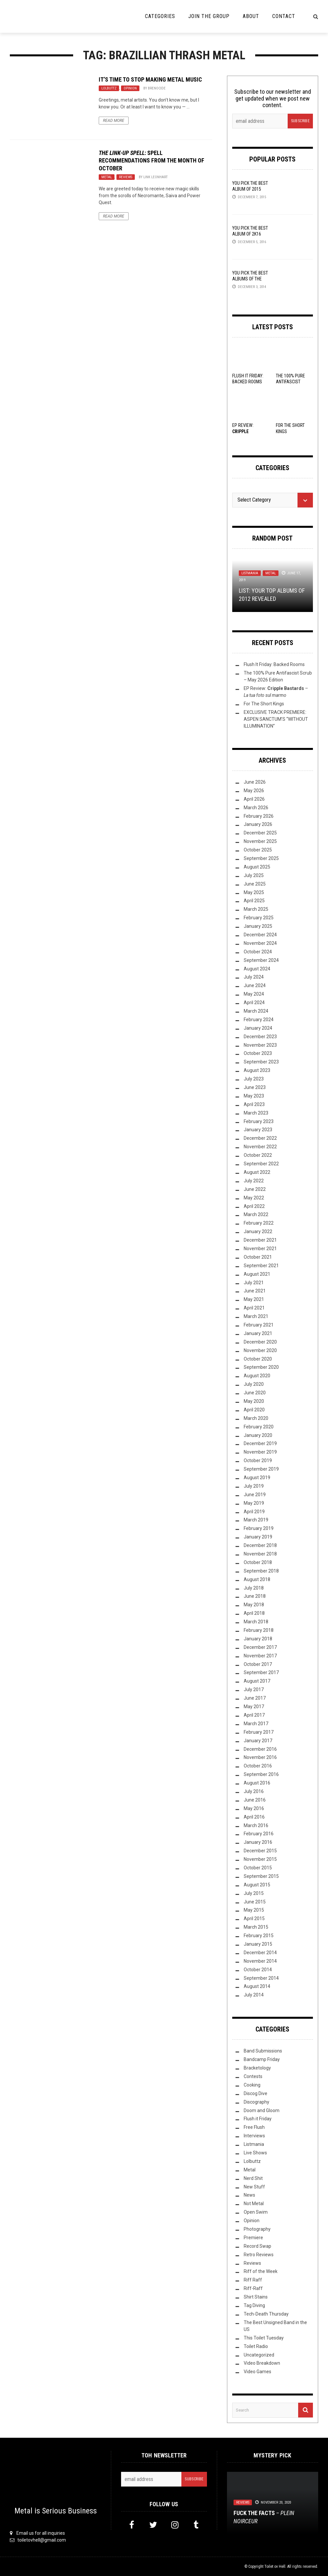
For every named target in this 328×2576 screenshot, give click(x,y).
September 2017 (261, 1672)
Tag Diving (254, 2305)
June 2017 (255, 1698)
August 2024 (257, 968)
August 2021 (257, 1274)
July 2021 (254, 1282)
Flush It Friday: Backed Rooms (274, 664)
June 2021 (255, 1290)
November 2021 (260, 1248)
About (251, 16)
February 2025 (259, 917)
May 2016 (254, 1808)
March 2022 (256, 1214)
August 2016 (257, 1782)
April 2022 (254, 1206)
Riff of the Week (260, 2271)
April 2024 (254, 1002)
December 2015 (260, 1850)
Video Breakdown (262, 2363)
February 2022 (259, 1223)
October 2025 (258, 849)
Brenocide (157, 88)
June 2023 (255, 1087)
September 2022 (261, 1163)
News (249, 2195)
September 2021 (261, 1265)
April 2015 (254, 1918)
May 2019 (254, 1503)
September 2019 (261, 1469)
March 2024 (256, 1011)
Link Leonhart (155, 177)
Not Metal (254, 2203)
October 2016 (258, 1765)
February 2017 (259, 1732)
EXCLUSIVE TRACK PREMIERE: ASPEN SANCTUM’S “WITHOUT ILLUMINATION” (276, 719)
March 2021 (256, 1316)
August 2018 (257, 1579)
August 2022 (257, 1172)
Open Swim (256, 2212)
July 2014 (254, 1994)
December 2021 (260, 1240)
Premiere (253, 2237)
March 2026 (256, 807)
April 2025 (254, 900)
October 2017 (258, 1664)
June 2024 (255, 985)
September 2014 (261, 1978)
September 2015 (261, 1876)
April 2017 (254, 1715)
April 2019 (254, 1511)
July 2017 (254, 1689)
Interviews (254, 2135)
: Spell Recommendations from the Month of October (151, 160)
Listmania (249, 573)
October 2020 (258, 1359)
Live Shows (255, 2152)
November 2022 (260, 1146)
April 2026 (254, 799)
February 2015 (259, 1935)
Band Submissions (263, 2050)
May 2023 (254, 1095)
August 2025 (257, 866)
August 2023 (257, 1070)
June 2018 (255, 1596)
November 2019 (260, 1452)
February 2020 (259, 1426)
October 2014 (258, 1969)
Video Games (257, 2371)
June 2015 (255, 1901)
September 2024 (261, 960)
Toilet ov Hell (274, 2566)
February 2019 (259, 1528)
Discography (256, 2102)
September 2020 (261, 1367)
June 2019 (255, 1494)
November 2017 (260, 1655)
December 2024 (260, 934)
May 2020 (254, 1401)
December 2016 (260, 1749)
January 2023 (258, 1129)
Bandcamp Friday (262, 2059)
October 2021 (258, 1257)
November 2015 (260, 1859)
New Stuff (254, 2186)
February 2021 (259, 1324)
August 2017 (257, 1681)
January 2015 (258, 1944)
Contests (253, 2076)
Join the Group (209, 16)
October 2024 (258, 951)
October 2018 (258, 1562)
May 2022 (254, 1197)
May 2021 (254, 1299)
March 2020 (256, 1418)
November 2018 (260, 1553)
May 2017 (254, 1706)
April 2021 (254, 1307)
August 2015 (257, 1884)
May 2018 (254, 1604)
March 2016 (256, 1825)
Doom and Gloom (261, 2110)
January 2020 (258, 1435)
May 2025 (254, 892)
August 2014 (257, 1986)
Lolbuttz (108, 88)
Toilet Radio (256, 2346)
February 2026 (259, 816)
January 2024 (258, 1028)
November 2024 (260, 943)
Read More (113, 120)
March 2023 (256, 1113)
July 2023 (254, 1078)
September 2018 (261, 1571)
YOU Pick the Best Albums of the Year (250, 278)
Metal (106, 177)
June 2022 (255, 1189)
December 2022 (260, 1138)
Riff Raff (253, 2279)
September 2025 (261, 858)
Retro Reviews (259, 2254)
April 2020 (254, 1409)
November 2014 (260, 1961)
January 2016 (258, 1842)
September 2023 (261, 1061)
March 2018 (256, 1621)
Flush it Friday (258, 2118)
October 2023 (258, 1053)
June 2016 (255, 1800)
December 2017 (260, 1647)
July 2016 (254, 1791)
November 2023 (260, 1045)
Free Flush (254, 2127)
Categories (160, 16)
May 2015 (254, 1910)
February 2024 (259, 1019)
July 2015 (254, 1893)
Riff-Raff (253, 2288)
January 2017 (258, 1740)
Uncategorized (259, 2354)
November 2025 (260, 841)
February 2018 (259, 1630)
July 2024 (254, 977)
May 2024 (254, 994)
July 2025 (254, 875)
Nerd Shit (253, 2178)
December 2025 (260, 832)
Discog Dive (255, 2093)
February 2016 (259, 1833)
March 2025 (256, 909)
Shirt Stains (256, 2296)
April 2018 (254, 1613)
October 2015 (258, 1867)
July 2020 (254, 1384)
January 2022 (258, 1231)
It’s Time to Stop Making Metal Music (150, 79)
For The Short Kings (264, 703)
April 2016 (254, 1817)
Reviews (125, 177)
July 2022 (254, 1180)
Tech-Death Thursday (266, 2314)
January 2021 (258, 1333)
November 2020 (260, 1350)
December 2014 (260, 1952)
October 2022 (258, 1155)
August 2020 (257, 1375)
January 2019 (258, 1536)
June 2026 (255, 782)
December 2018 (260, 1545)
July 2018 (254, 1588)
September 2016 (261, 1774)
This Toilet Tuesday (264, 2337)
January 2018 (258, 1638)
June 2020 (255, 1392)
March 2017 (256, 1723)
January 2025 (258, 926)
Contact (283, 16)
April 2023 (254, 1104)
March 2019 (256, 1519)
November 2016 (260, 1757)
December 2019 (260, 1443)
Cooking (252, 2085)
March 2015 (256, 1927)
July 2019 (254, 1486)
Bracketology (257, 2067)
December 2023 (260, 1036)
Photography (257, 2229)
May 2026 (254, 790)
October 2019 (258, 1460)
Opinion (130, 88)
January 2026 (258, 824)
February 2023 (259, 1121)
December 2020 (260, 1342)
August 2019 (257, 1477)
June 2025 (255, 884)
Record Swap (257, 2246)
